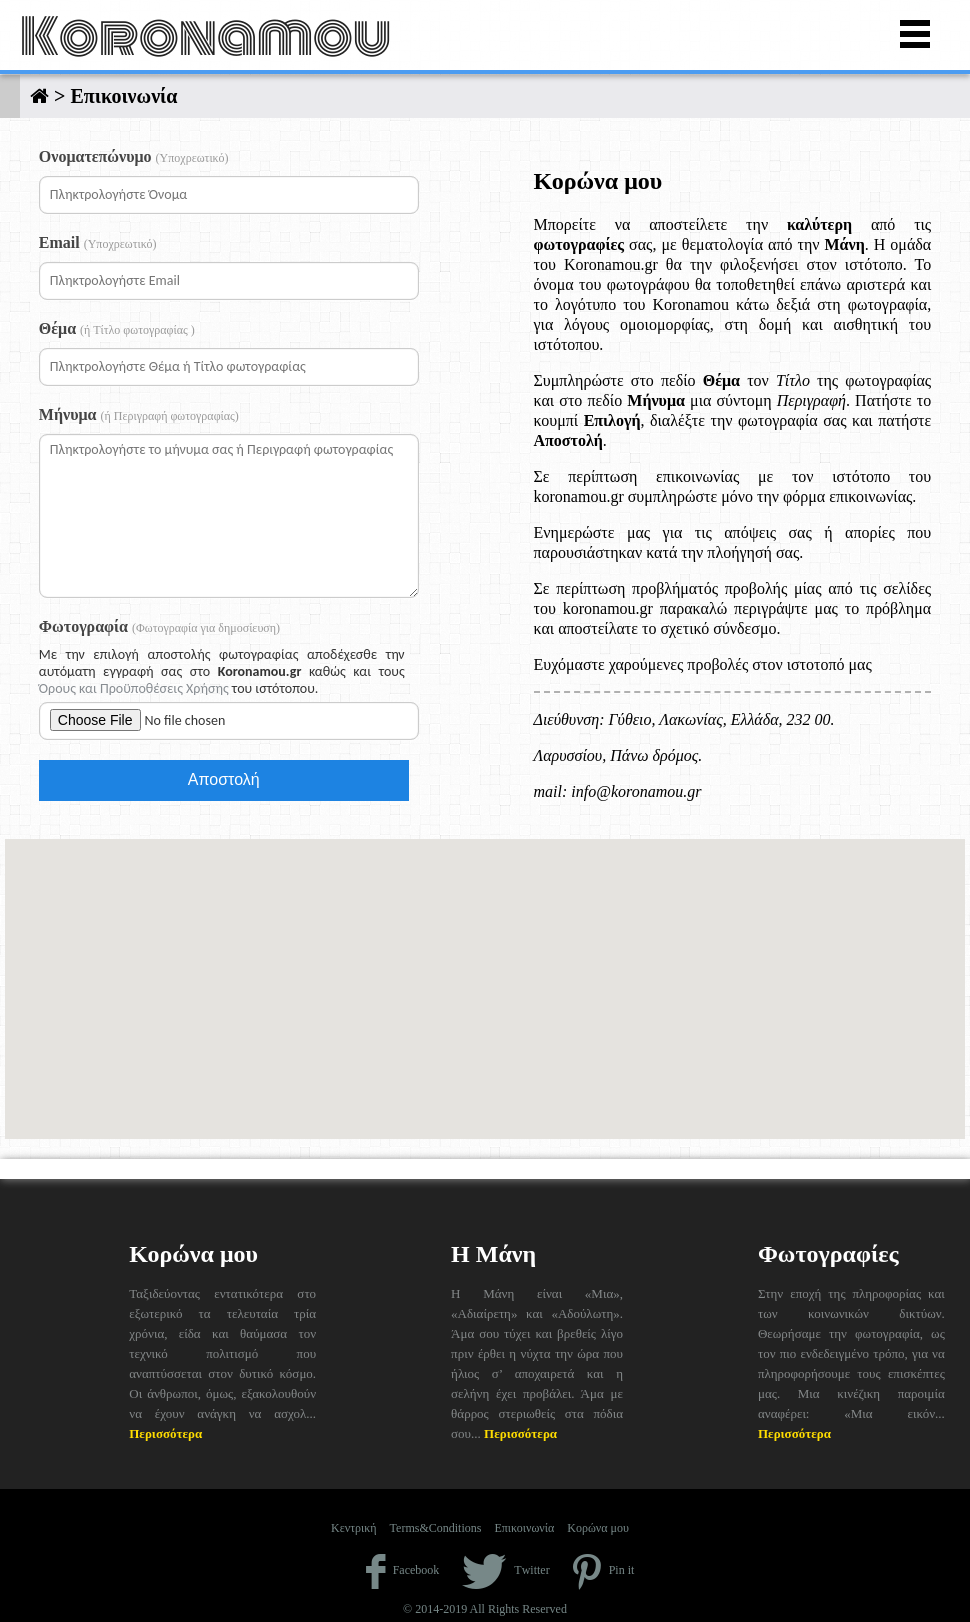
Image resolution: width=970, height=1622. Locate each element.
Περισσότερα (165, 1433)
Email (98, 242)
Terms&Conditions (436, 1528)
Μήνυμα (139, 414)
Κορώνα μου (598, 1528)
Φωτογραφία (159, 626)
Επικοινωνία (524, 1528)
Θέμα (117, 328)
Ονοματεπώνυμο (134, 156)
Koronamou (205, 37)
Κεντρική (354, 1528)
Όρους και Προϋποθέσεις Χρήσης (134, 688)
